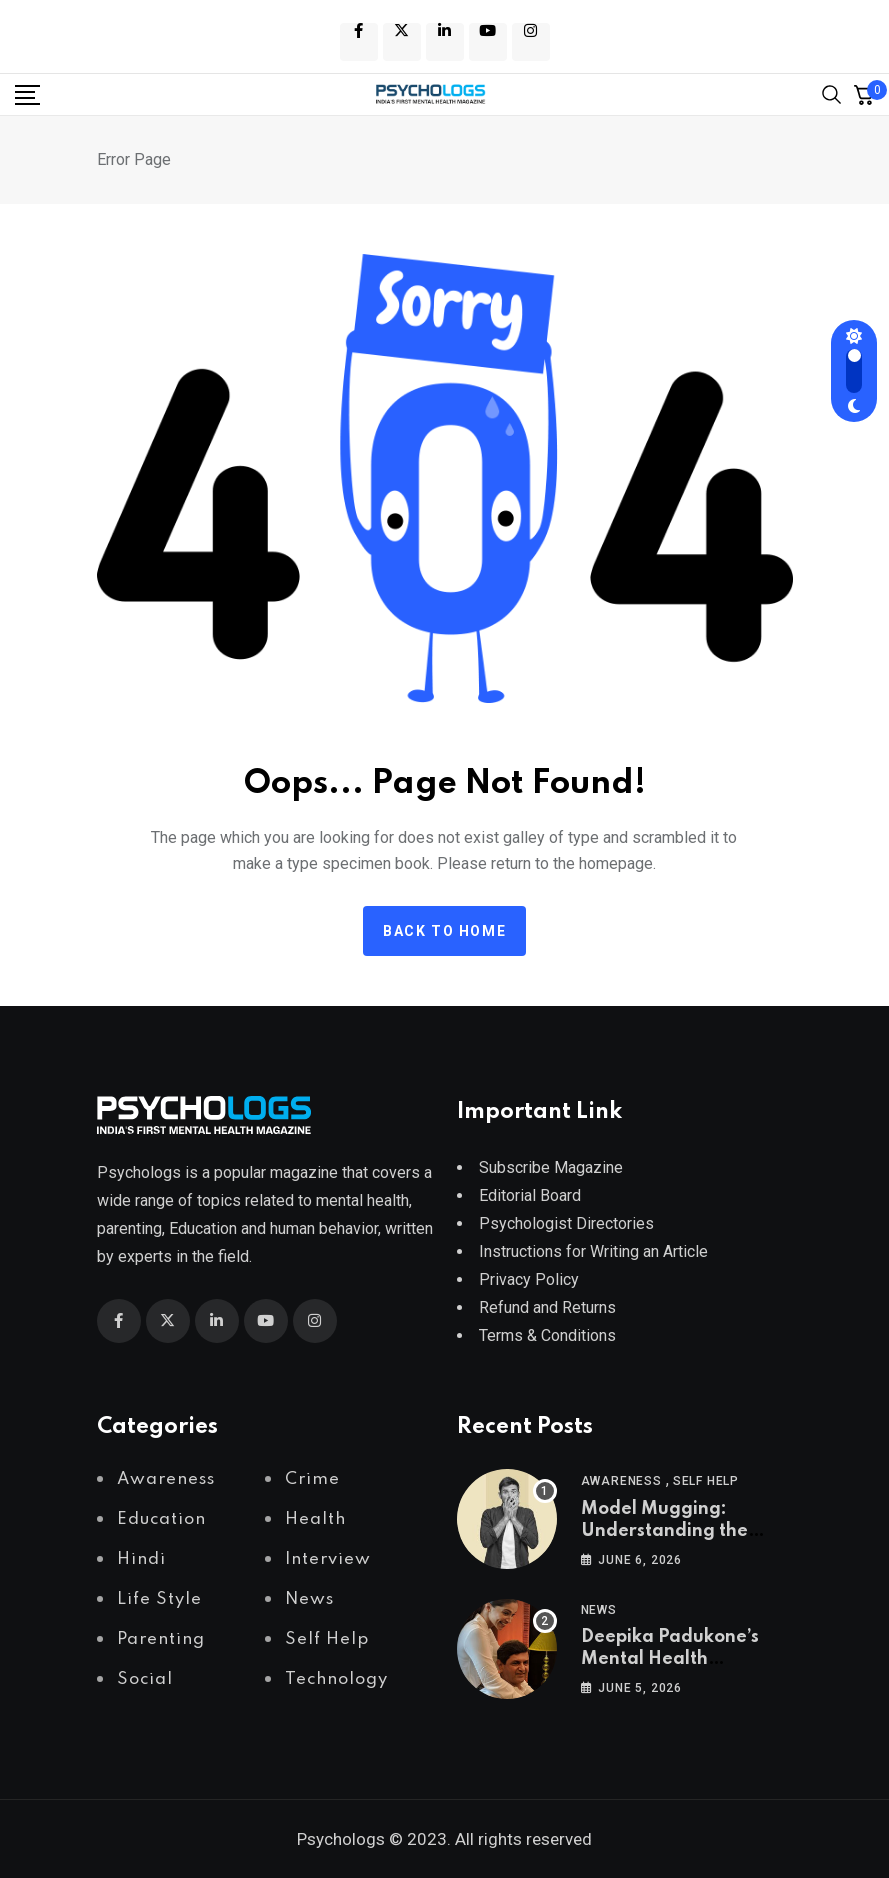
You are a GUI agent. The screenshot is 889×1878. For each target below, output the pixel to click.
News (599, 1610)
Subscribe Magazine (551, 1167)
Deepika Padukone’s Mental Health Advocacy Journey (670, 1659)
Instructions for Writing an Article (593, 1251)
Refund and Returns (547, 1307)
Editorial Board (530, 1195)
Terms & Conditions (547, 1335)
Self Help (706, 1481)
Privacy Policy (529, 1279)
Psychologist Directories (566, 1223)
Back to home (444, 931)
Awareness (621, 1481)
